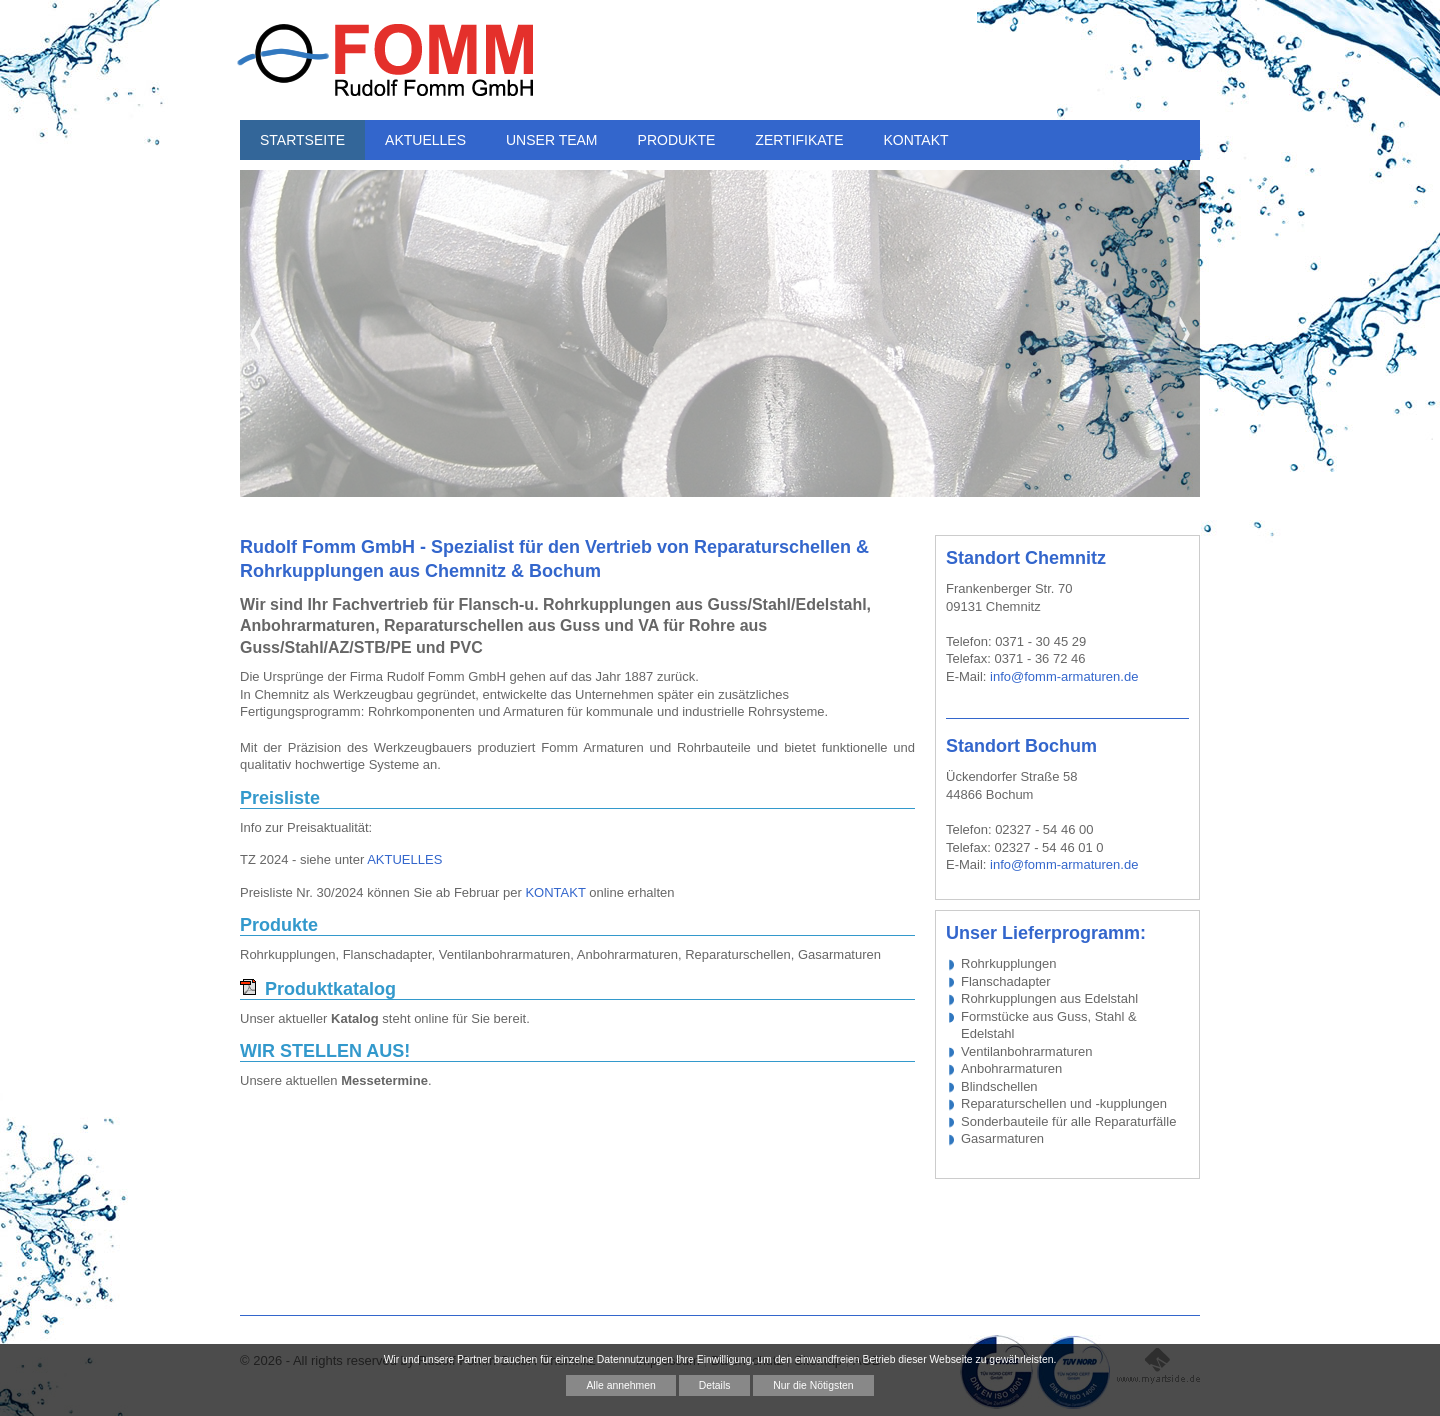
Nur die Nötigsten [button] (813, 1385)
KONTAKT (555, 892)
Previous (255, 334)
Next (1184, 334)
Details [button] (715, 1385)
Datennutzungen (635, 1359)
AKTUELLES (404, 859)
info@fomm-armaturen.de (1064, 676)
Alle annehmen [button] (620, 1385)
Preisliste (280, 798)
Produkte (279, 925)
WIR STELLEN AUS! (325, 1051)
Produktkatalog (330, 989)
